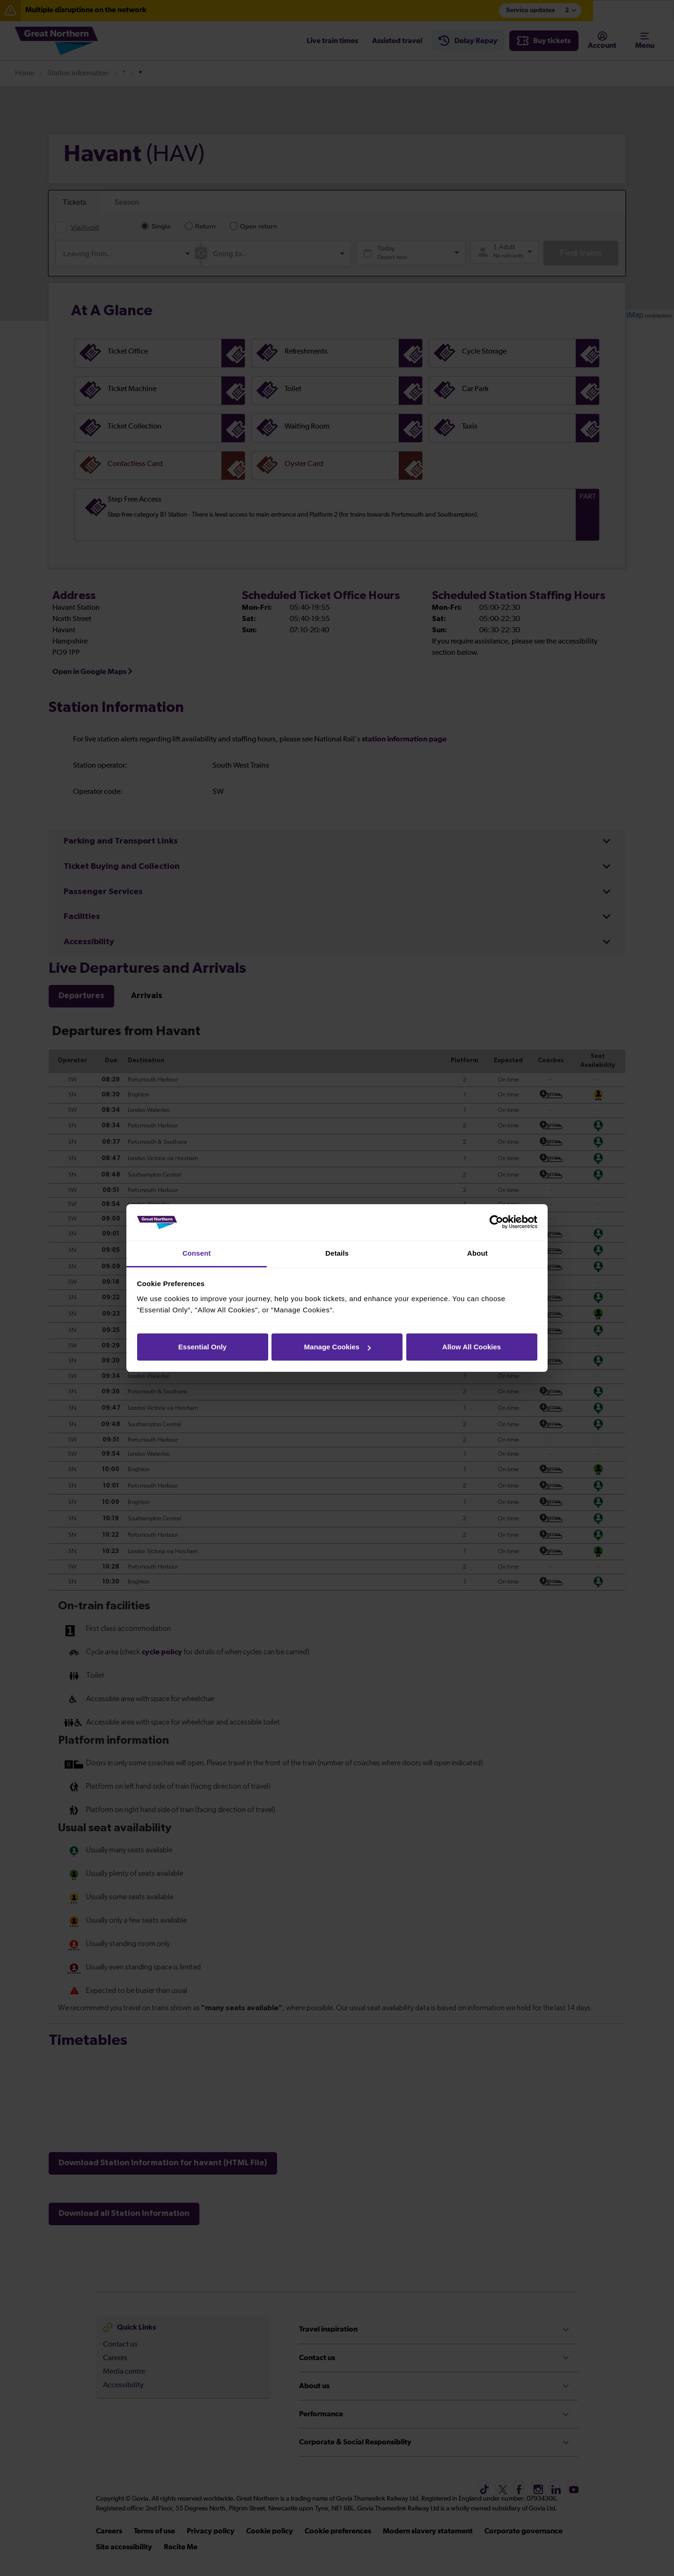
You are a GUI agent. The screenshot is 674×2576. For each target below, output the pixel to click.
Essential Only (202, 1347)
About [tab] (477, 1253)
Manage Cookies (337, 1347)
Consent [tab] (197, 1253)
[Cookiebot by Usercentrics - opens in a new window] (496, 1222)
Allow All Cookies (471, 1347)
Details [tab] (337, 1253)
